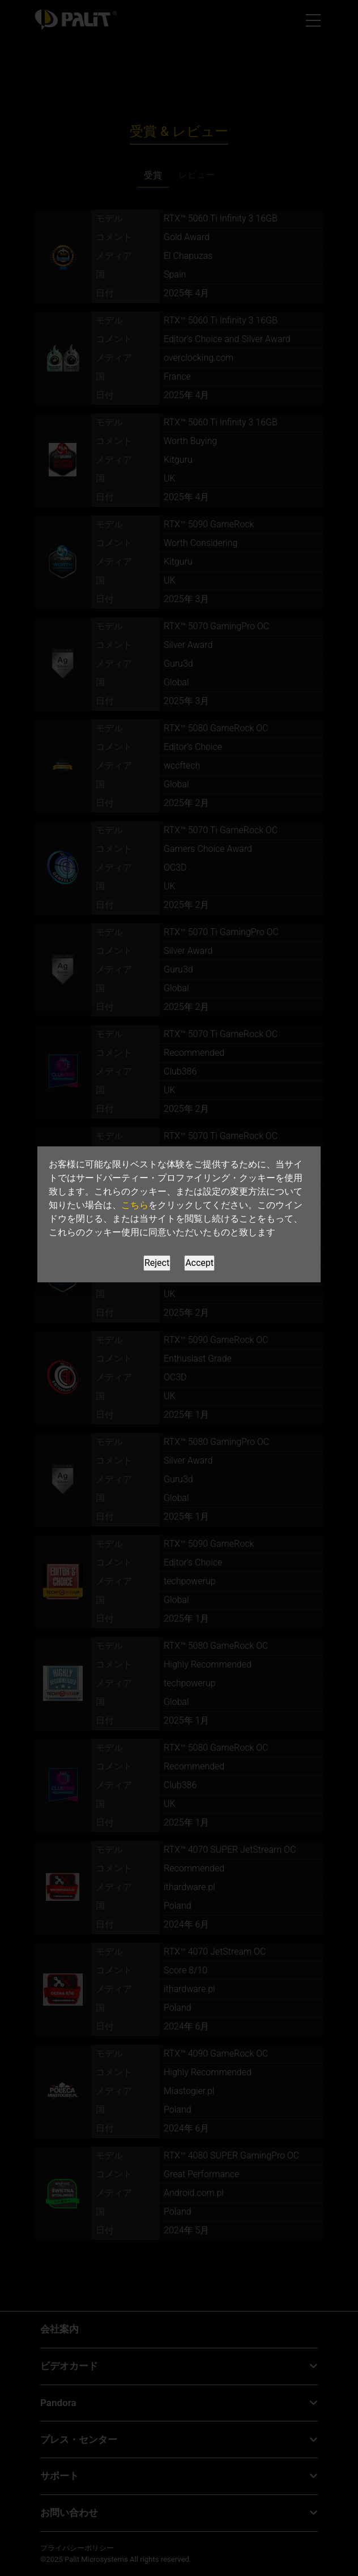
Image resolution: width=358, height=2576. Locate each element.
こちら (134, 1205)
